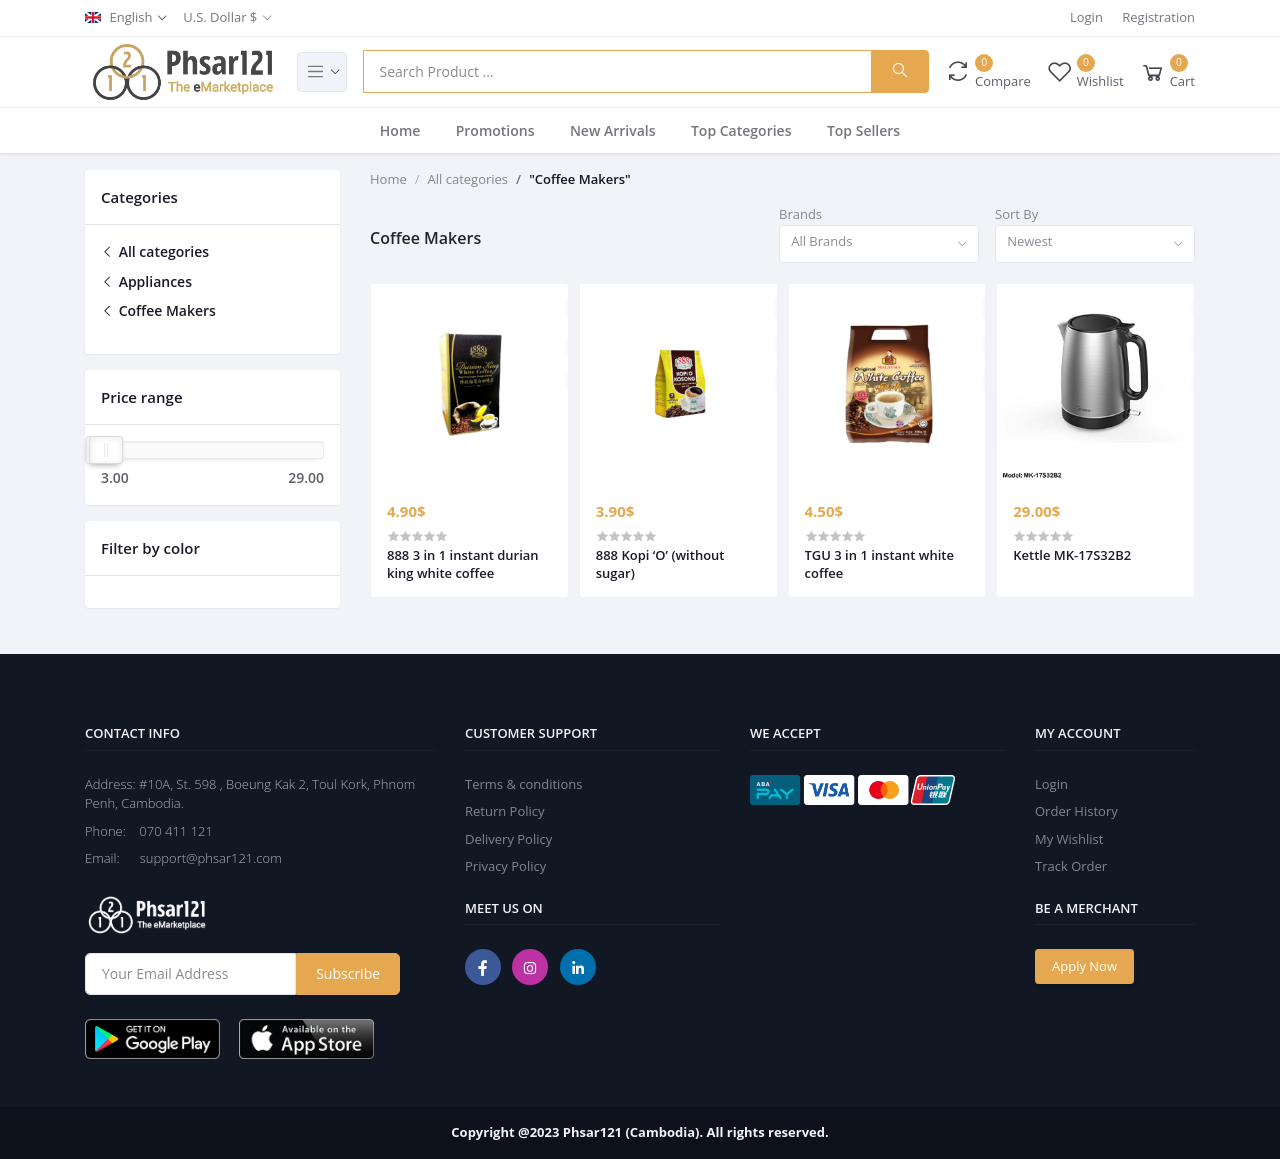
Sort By (1016, 214)
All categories (155, 251)
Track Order (1071, 866)
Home (400, 130)
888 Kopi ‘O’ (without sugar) (660, 564)
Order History (1076, 811)
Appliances (146, 281)
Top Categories (741, 130)
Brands (800, 214)
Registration (1158, 17)
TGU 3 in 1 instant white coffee (879, 564)
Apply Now (1084, 966)
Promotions (495, 130)
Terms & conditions (523, 784)
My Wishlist (1069, 839)
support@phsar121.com (202, 858)
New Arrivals (613, 130)
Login (1086, 17)
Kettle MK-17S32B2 (1072, 555)
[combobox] (879, 244)
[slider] (106, 450)
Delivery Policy (508, 839)
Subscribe (348, 973)
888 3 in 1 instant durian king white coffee (463, 564)
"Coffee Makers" (580, 179)
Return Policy (505, 811)
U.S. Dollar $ (220, 17)
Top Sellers (863, 130)
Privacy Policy (505, 866)
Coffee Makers (158, 310)
